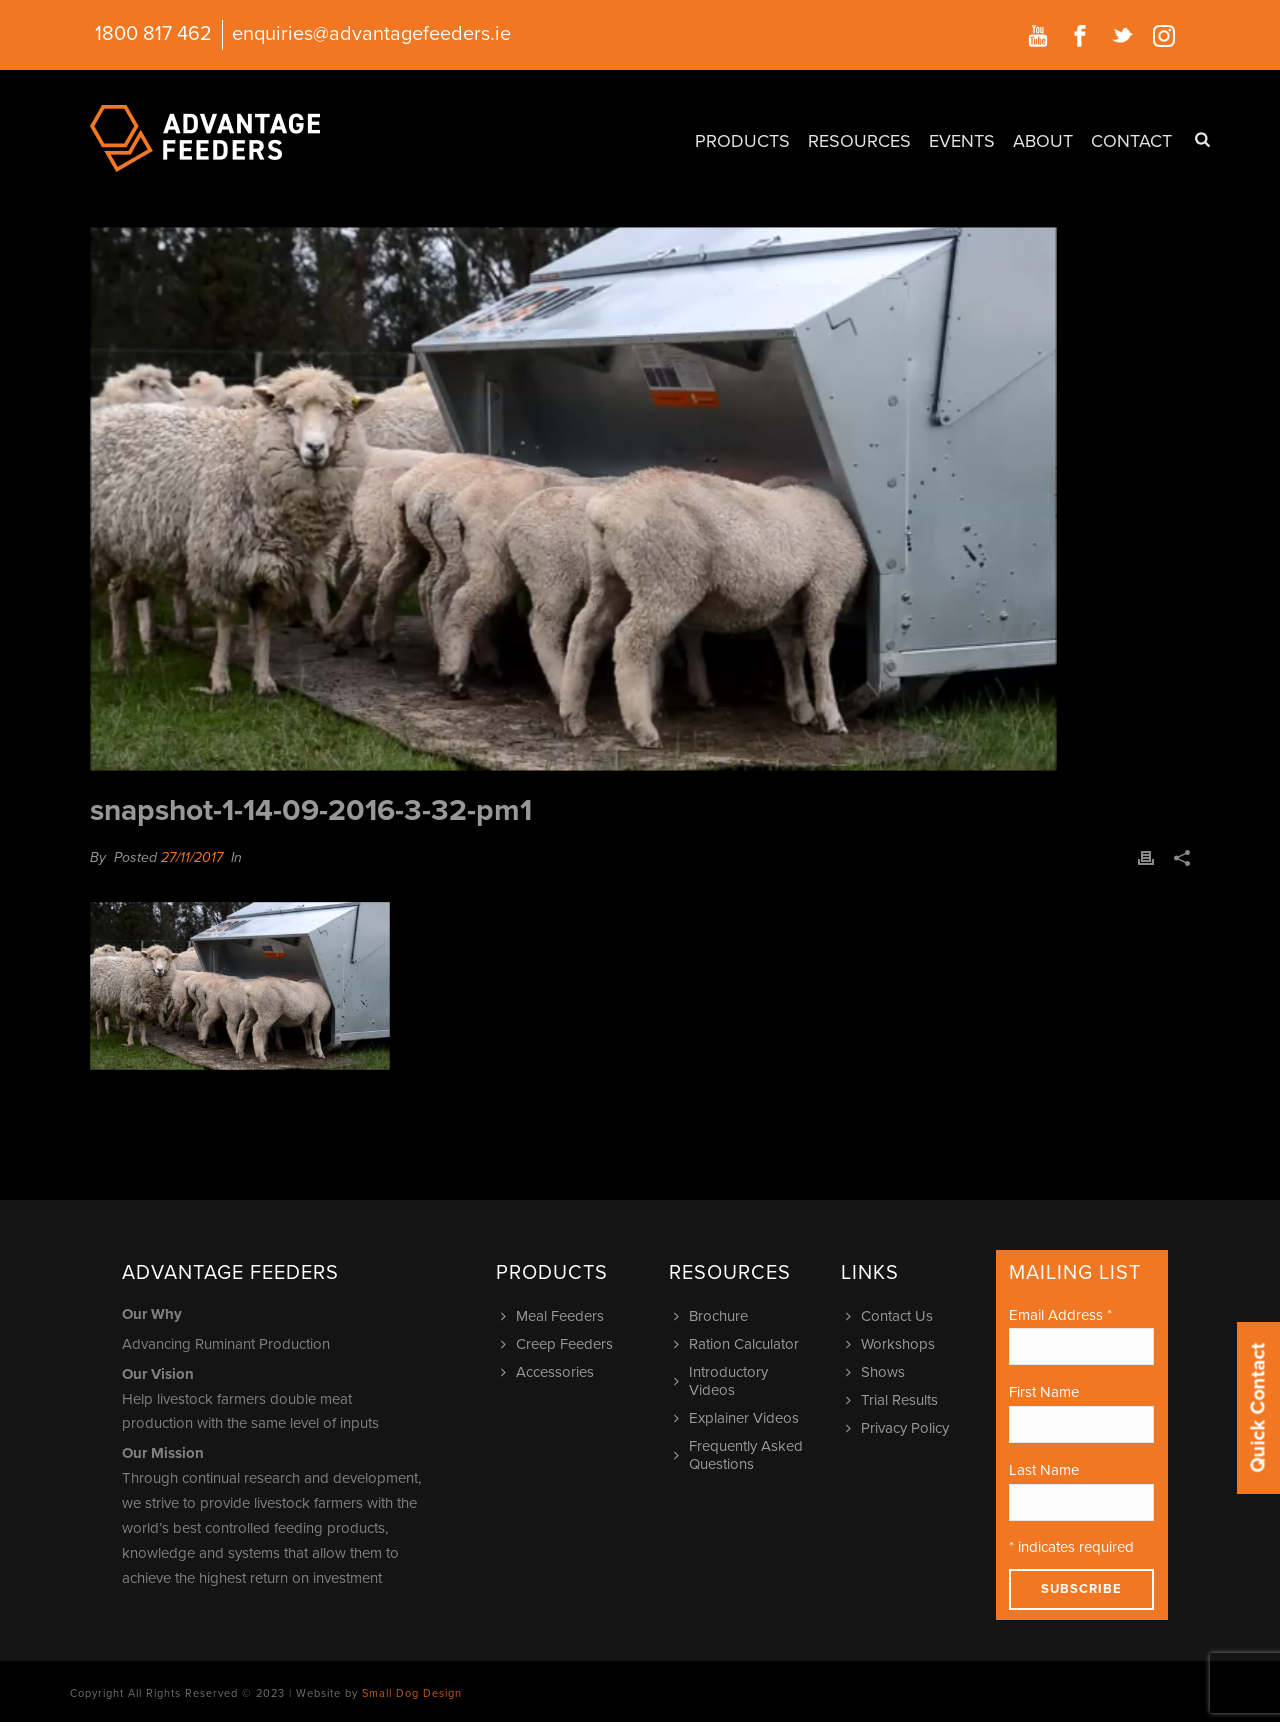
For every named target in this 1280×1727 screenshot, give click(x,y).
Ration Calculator (739, 1344)
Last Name (1044, 1470)
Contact (1131, 141)
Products (742, 141)
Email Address (1060, 1315)
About (1043, 141)
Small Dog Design (412, 1693)
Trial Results (894, 1400)
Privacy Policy (900, 1428)
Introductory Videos (723, 1381)
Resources (859, 141)
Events (962, 141)
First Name (1044, 1392)
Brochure (713, 1316)
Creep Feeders (559, 1344)
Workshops (893, 1344)
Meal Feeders (555, 1316)
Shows (878, 1372)
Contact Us (892, 1316)
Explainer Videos (739, 1418)
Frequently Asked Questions (741, 1455)
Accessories (550, 1372)
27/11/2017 (192, 857)
